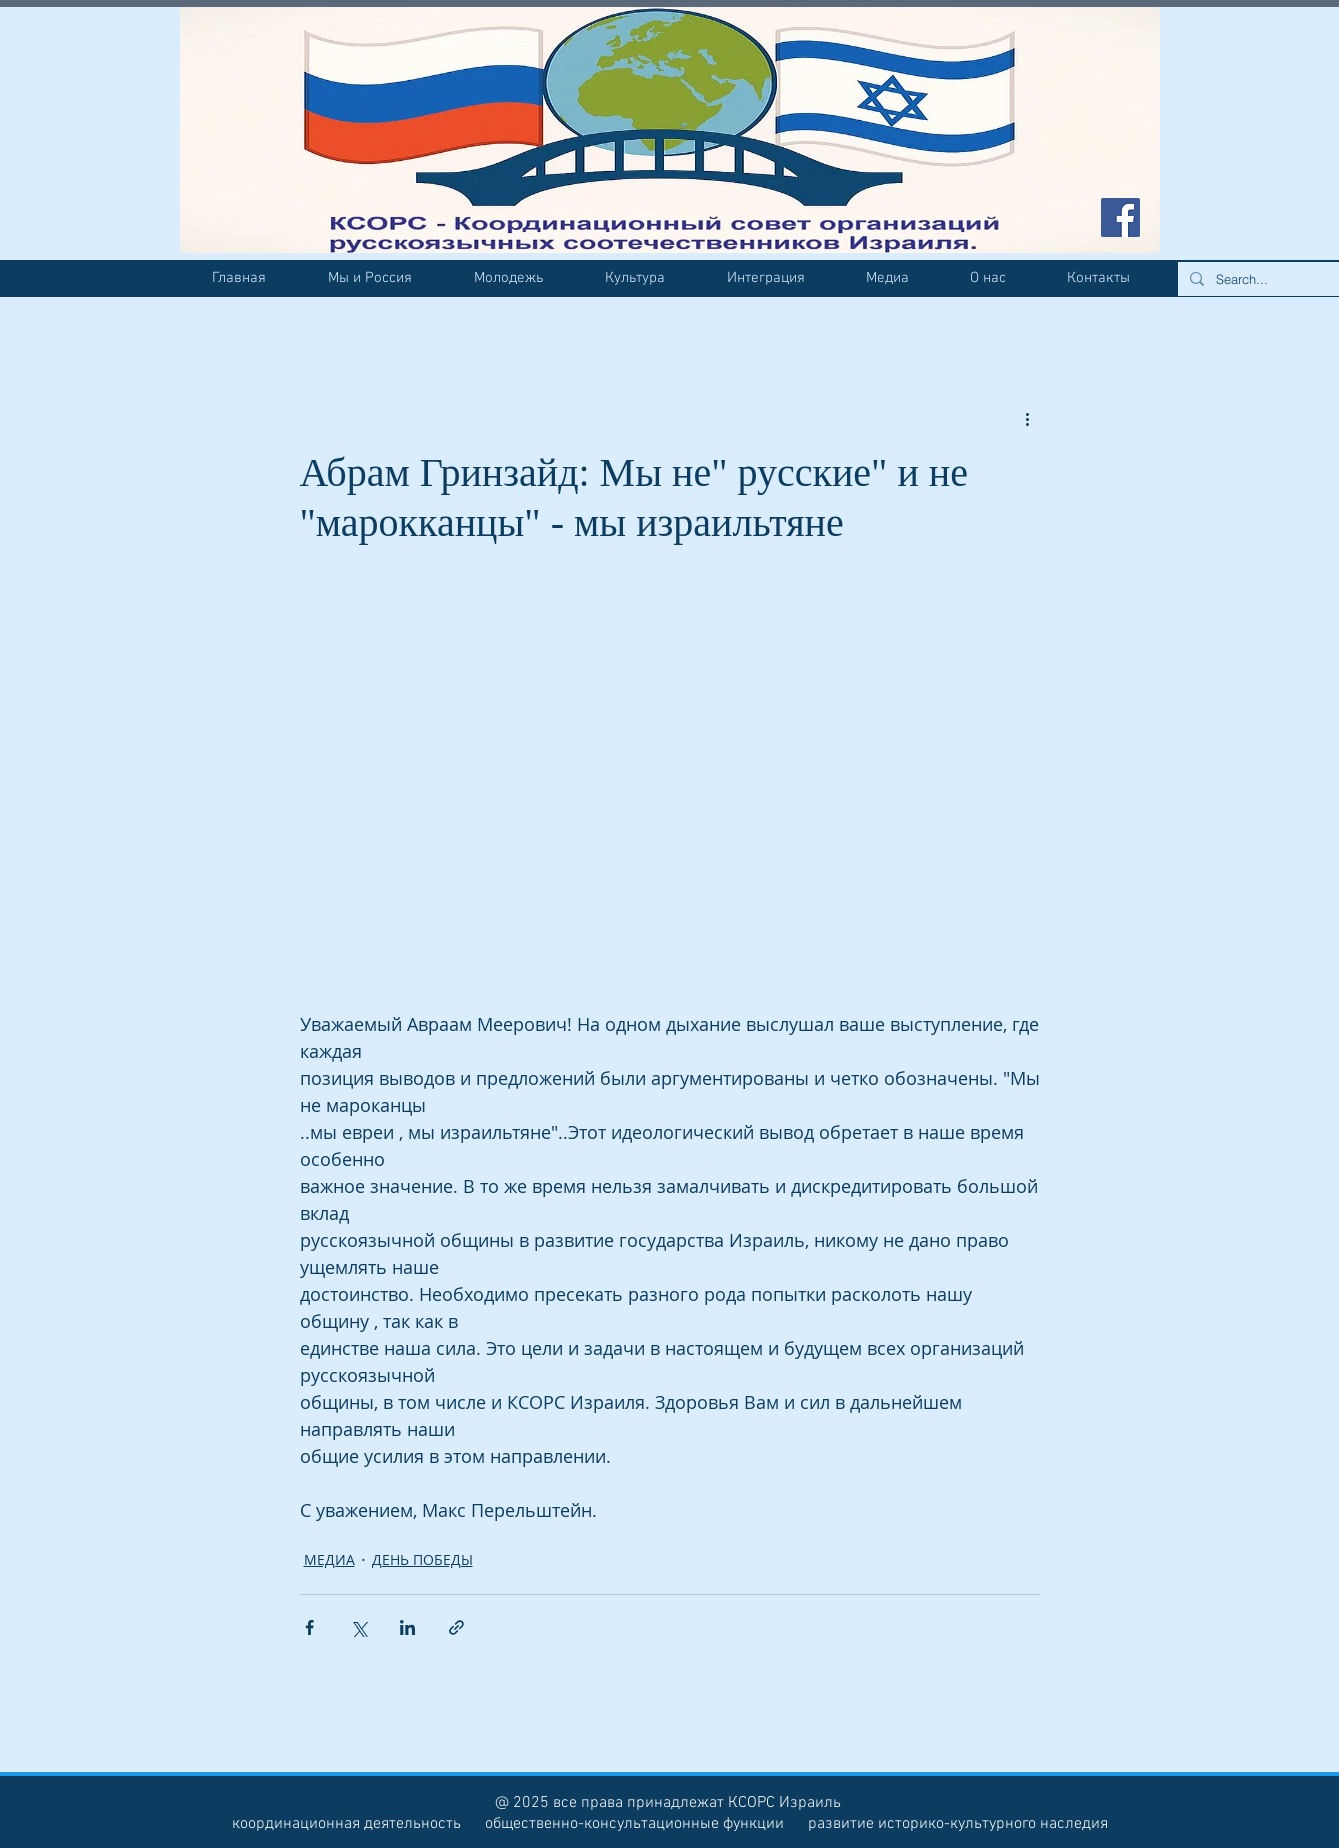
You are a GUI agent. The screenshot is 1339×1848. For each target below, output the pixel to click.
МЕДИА (329, 1559)
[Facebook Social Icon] (1120, 217)
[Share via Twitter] (358, 1627)
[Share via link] (456, 1627)
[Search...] (1271, 279)
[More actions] (1028, 418)
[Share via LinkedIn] (407, 1627)
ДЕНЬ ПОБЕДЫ (422, 1559)
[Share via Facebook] (309, 1627)
